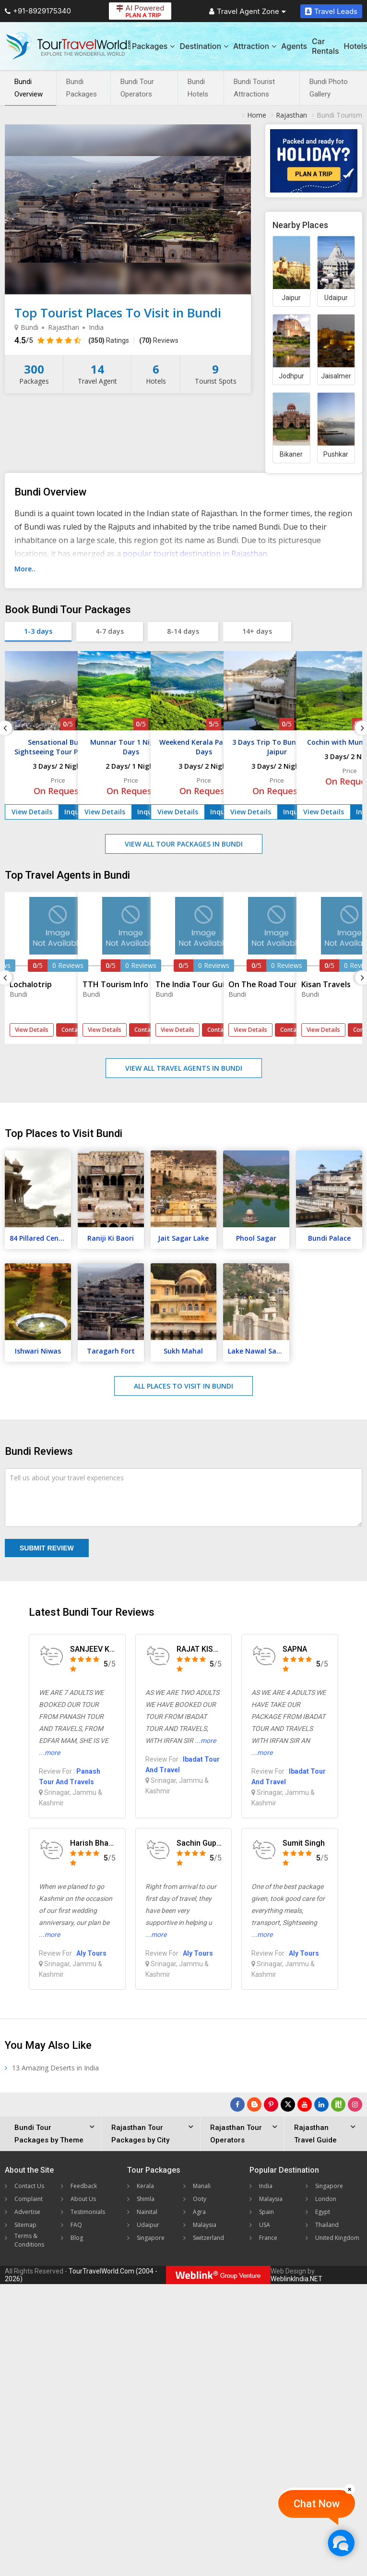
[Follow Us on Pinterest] (271, 2104)
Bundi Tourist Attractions (254, 87)
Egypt (322, 2212)
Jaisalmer (336, 376)
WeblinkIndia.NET (296, 2279)
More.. (25, 568)
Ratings (108, 340)
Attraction (254, 46)
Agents (294, 46)
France (268, 2238)
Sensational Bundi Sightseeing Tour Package (58, 747)
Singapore (151, 2238)
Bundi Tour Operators (137, 87)
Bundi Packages (81, 87)
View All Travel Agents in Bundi (183, 1068)
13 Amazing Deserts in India (55, 2067)
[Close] (349, 2489)
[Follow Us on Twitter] (288, 2104)
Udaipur (336, 298)
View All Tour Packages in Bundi (184, 843)
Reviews (158, 340)
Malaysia (204, 2225)
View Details (32, 811)
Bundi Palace (329, 1238)
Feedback (84, 2186)
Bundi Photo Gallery (328, 87)
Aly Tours (91, 1953)
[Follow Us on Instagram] (355, 2104)
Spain (266, 2212)
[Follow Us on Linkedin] (321, 2104)
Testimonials (88, 2212)
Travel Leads (331, 11)
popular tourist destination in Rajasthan (195, 553)
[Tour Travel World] (68, 46)
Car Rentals (325, 46)
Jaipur (291, 298)
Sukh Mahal (183, 1350)
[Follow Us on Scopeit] (338, 2104)
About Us (83, 2199)
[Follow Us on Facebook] (237, 2104)
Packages (153, 46)
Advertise (27, 2212)
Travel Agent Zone (247, 11)
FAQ (76, 2225)
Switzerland (208, 2238)
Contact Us (29, 2186)
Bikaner (291, 454)
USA (264, 2225)
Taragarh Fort (111, 1350)
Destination (203, 46)
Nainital (147, 2212)
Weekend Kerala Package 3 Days (204, 747)
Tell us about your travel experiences (67, 1477)
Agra (199, 2212)
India (265, 2186)
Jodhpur (291, 376)
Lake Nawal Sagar (258, 1350)
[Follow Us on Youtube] (304, 2104)
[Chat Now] (341, 2543)
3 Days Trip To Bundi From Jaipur (276, 747)
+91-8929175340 (38, 10)
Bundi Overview (28, 87)
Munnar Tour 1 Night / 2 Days (131, 747)
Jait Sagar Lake (183, 1238)
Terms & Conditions (29, 2240)
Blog (77, 2238)
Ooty (199, 2199)
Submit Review (47, 1548)
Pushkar (335, 454)
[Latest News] (254, 2104)
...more (49, 1752)
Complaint (28, 2199)
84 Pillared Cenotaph (40, 1238)
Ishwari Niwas (38, 1350)
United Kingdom (337, 2238)
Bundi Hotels (198, 87)
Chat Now (317, 2504)
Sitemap (25, 2225)
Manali (202, 2186)
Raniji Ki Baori (110, 1238)
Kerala (145, 2186)
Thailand (327, 2225)
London (325, 2199)
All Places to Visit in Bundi (183, 1386)
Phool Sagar (256, 1238)
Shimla (145, 2199)
